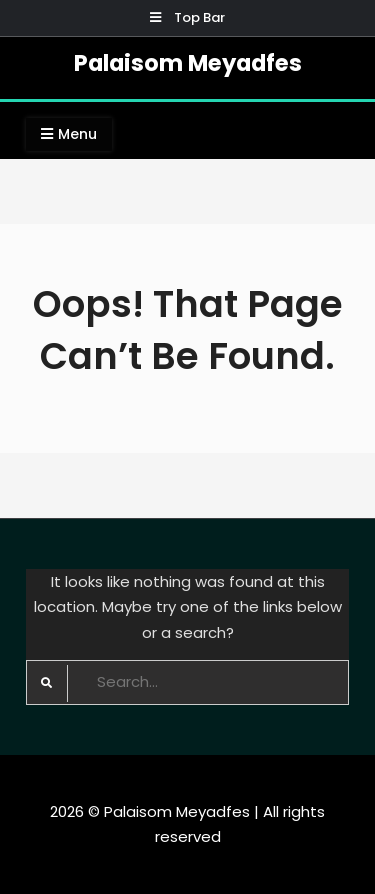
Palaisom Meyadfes (188, 63)
